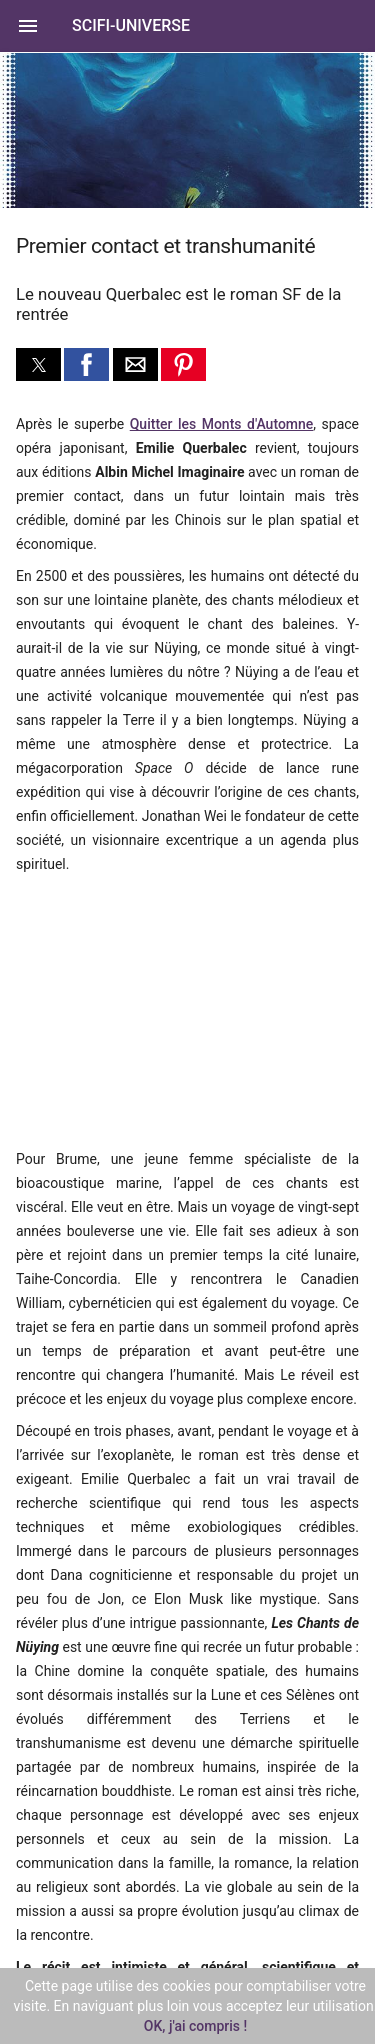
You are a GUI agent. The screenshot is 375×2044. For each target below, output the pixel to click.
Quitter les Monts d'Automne (222, 424)
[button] (187, 26)
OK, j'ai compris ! (195, 2026)
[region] (150, 1009)
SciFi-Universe (131, 25)
